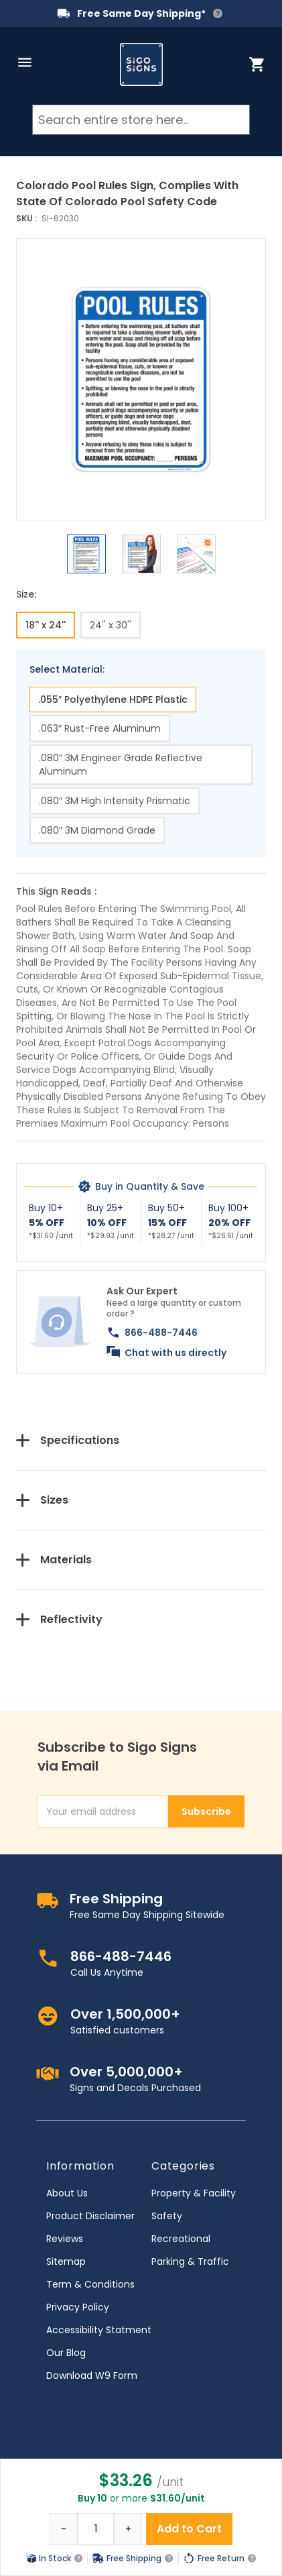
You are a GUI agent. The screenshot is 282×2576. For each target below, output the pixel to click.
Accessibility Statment (98, 2330)
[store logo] (141, 64)
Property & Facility (193, 2193)
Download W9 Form (91, 2375)
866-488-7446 (161, 1332)
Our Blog (66, 2352)
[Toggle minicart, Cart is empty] (257, 64)
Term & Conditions (90, 2284)
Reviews (64, 2238)
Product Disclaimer (90, 2216)
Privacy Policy (77, 2307)
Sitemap (66, 2261)
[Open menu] (24, 62)
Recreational (180, 2238)
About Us (67, 2193)
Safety (166, 2216)
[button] (141, 379)
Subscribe (206, 1811)
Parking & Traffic (190, 2261)
